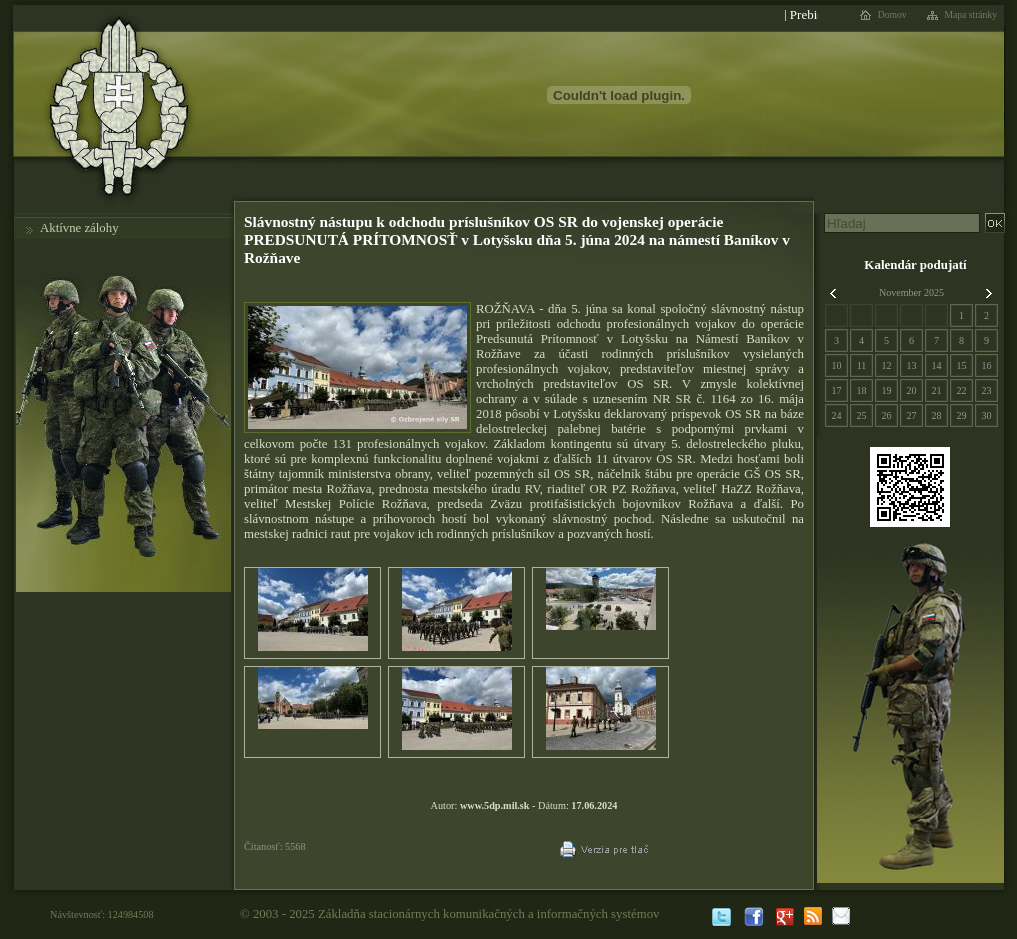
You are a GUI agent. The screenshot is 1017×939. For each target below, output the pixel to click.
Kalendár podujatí (915, 264)
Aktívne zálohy (79, 228)
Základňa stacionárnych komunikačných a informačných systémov (489, 914)
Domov (892, 15)
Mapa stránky (971, 15)
